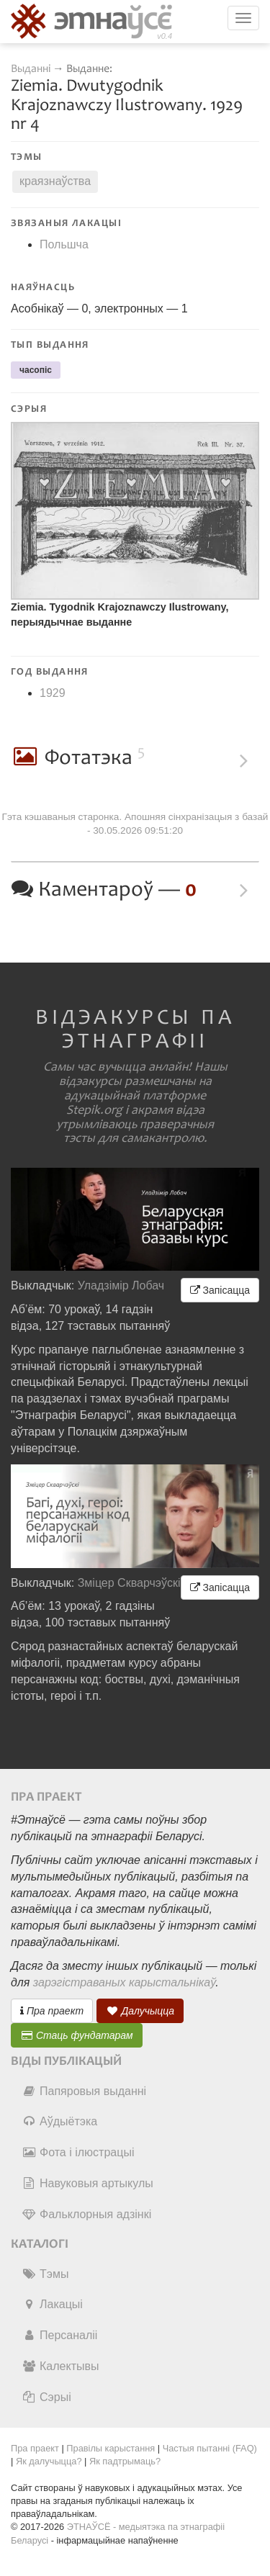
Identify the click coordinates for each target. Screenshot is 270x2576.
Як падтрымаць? (125, 2461)
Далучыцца (140, 2011)
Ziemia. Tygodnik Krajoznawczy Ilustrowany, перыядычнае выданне (120, 614)
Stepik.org (94, 1110)
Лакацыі (52, 2304)
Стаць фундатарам (76, 2035)
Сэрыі (46, 2397)
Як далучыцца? (49, 2461)
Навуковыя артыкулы (87, 2183)
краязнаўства (55, 181)
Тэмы (45, 2274)
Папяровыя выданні (84, 2091)
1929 (53, 693)
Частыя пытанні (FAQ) (210, 2448)
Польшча (64, 244)
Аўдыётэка (59, 2121)
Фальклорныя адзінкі (86, 2214)
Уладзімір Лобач (121, 1285)
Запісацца (220, 1290)
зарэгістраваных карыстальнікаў (124, 1982)
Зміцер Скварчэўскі (129, 1583)
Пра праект (52, 2011)
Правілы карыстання (110, 2448)
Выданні (32, 69)
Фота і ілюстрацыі (78, 2152)
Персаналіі (59, 2335)
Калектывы (60, 2366)
